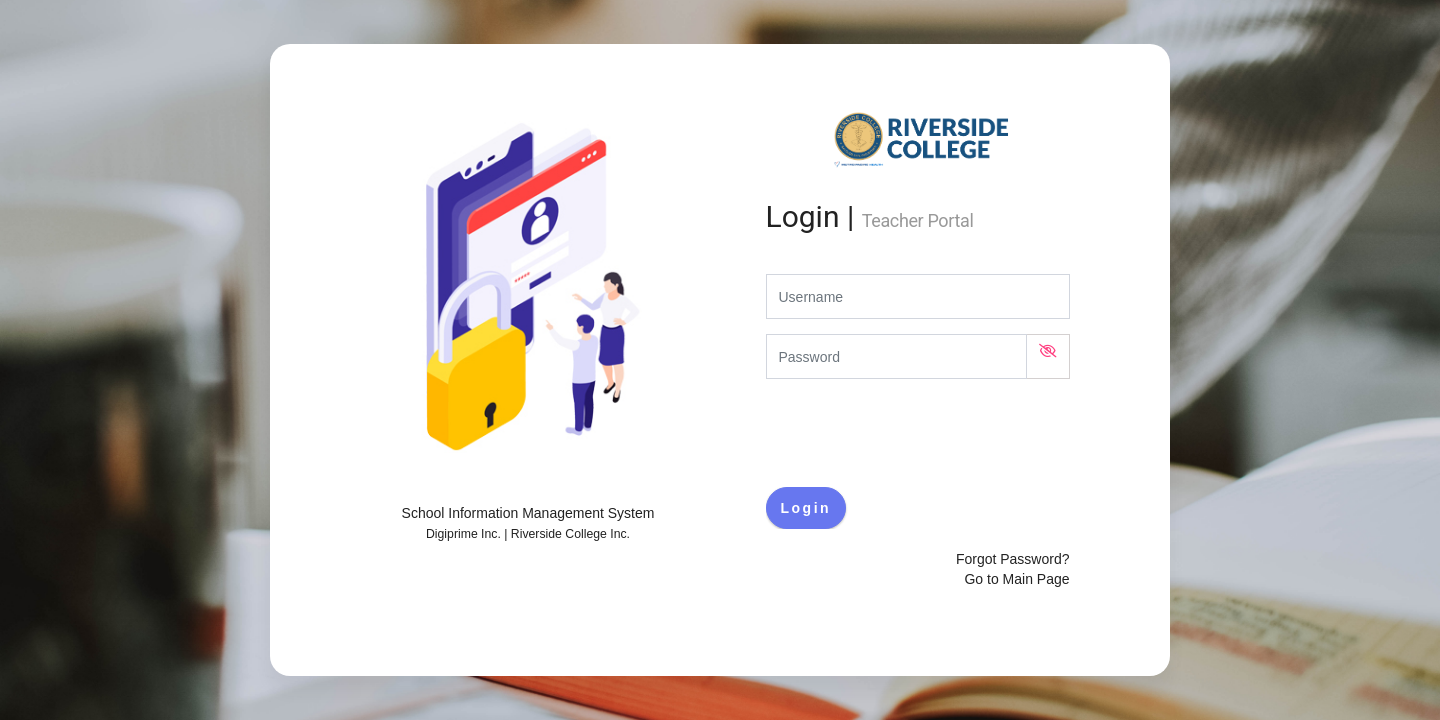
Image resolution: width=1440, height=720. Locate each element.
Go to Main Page (1016, 579)
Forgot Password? (1013, 559)
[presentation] (918, 433)
